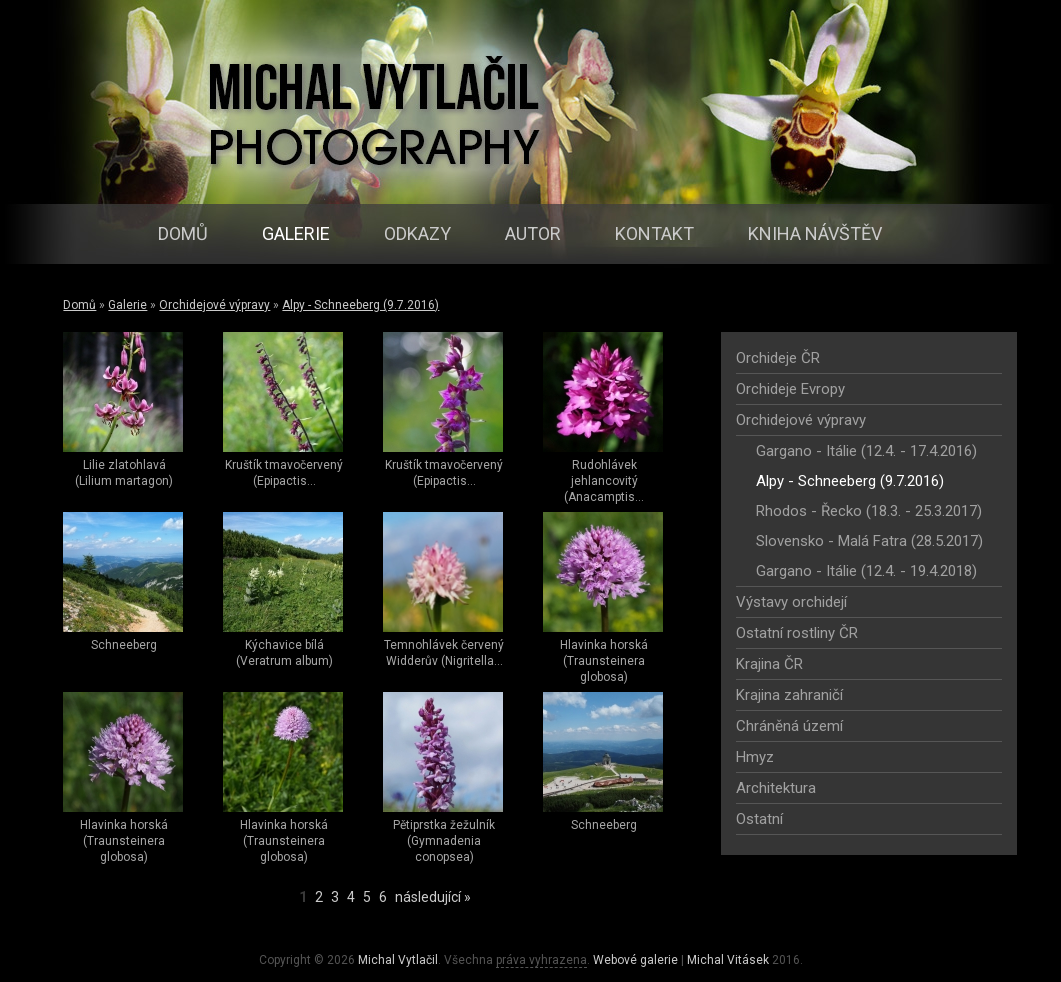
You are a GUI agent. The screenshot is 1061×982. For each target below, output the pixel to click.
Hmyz (755, 757)
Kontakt (654, 233)
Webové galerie (635, 960)
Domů (183, 233)
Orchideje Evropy (790, 389)
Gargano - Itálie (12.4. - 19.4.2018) (866, 571)
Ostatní (759, 819)
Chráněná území (789, 726)
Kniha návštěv (815, 233)
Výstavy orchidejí (791, 602)
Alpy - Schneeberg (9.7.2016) (360, 305)
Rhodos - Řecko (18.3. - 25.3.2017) (869, 511)
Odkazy (417, 233)
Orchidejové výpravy (214, 305)
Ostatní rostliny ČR (797, 633)
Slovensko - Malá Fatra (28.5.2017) (869, 541)
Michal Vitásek (728, 960)
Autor (533, 233)
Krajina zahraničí (789, 695)
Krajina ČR (769, 664)
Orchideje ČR (778, 358)
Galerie (296, 233)
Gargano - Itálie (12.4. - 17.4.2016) (866, 451)
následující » (433, 897)
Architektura (776, 788)
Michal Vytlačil (398, 960)
